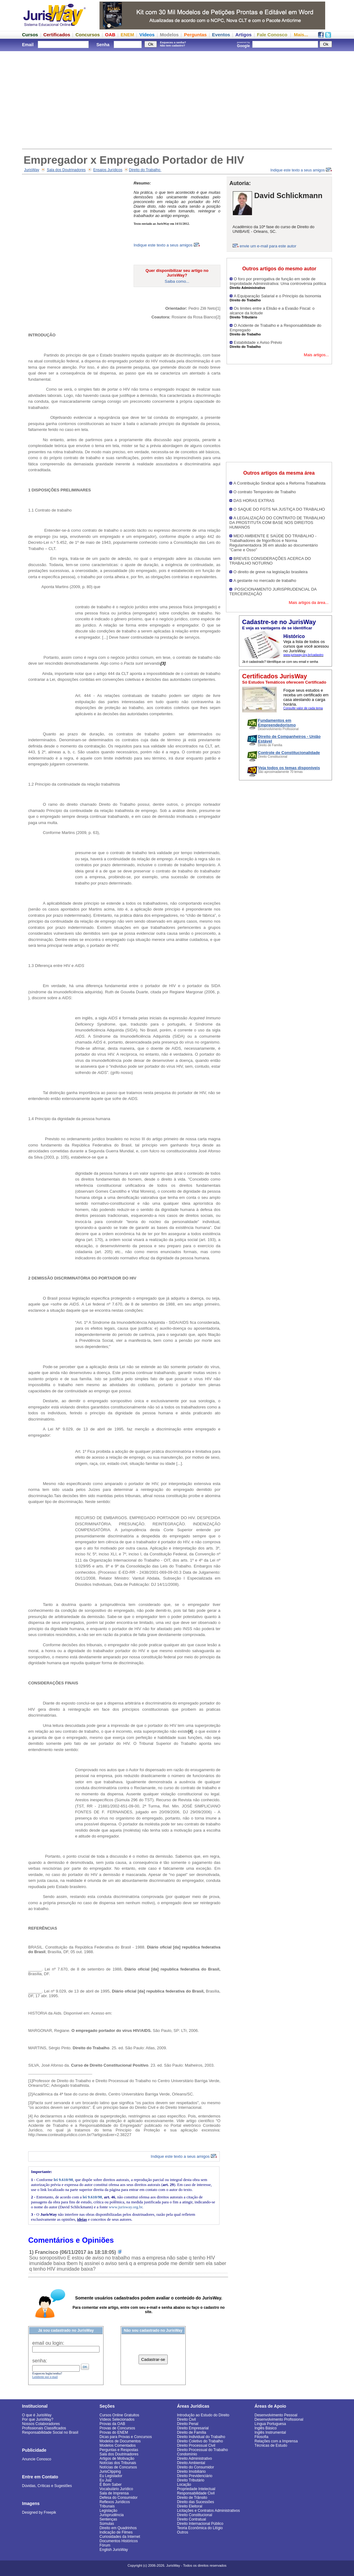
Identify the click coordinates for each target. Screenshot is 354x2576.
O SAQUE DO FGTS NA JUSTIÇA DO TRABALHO (279, 509)
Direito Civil (186, 2419)
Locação (184, 2484)
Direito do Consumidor (195, 2467)
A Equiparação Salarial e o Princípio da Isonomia (277, 296)
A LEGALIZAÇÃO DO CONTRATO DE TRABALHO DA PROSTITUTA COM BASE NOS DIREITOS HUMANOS (277, 523)
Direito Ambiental (191, 2463)
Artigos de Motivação (117, 2458)
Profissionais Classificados (44, 2428)
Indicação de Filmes (116, 2532)
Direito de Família (191, 2432)
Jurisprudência (112, 2515)
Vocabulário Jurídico (116, 2489)
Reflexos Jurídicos (115, 2502)
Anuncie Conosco (36, 2459)
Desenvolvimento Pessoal (275, 2415)
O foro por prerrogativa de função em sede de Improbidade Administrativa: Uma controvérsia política (278, 281)
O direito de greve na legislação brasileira (270, 572)
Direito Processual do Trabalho (202, 2450)
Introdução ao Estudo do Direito (203, 2415)
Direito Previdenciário (194, 2476)
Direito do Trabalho (145, 170)
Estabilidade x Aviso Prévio (258, 342)
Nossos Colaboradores (41, 2424)
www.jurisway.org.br (125, 2207)
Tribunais (107, 2506)
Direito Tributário (190, 2480)
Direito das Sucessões (195, 2502)
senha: (39, 2360)
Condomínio (187, 2454)
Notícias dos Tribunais (118, 2463)
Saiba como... (177, 281)
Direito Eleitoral (189, 2506)
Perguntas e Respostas (119, 2450)
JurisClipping (110, 2471)
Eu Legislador (111, 2476)
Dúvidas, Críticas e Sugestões (47, 2486)
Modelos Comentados (118, 2445)
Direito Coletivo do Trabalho (200, 2441)
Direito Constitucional (194, 2515)
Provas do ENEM (114, 2432)
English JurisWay (114, 2549)
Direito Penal (187, 2424)
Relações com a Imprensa (276, 2441)
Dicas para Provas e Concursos (126, 2437)
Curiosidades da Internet (120, 2536)
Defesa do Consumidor (119, 2497)
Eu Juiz (106, 2480)
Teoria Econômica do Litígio (200, 2528)
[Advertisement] (177, 99)
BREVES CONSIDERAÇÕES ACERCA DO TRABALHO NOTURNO (270, 560)
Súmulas (107, 2523)
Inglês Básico (265, 2428)
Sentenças (108, 2519)
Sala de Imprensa (114, 2493)
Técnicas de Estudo (270, 2445)
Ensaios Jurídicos (107, 170)
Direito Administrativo (194, 2458)
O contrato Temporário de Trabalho (264, 492)
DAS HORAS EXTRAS (253, 500)
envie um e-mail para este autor (268, 246)
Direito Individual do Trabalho (201, 2437)
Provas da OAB (112, 2424)
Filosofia (261, 2437)
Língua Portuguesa (270, 2424)
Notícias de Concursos (118, 2467)
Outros (182, 2532)
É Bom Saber (111, 2484)
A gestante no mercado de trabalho (264, 580)
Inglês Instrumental (270, 2432)
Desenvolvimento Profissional (278, 2419)
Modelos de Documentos (120, 2441)
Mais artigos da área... (309, 602)
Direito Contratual (191, 2519)
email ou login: (48, 2343)
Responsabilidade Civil (196, 2493)
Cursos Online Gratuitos (119, 2415)
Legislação (108, 2510)
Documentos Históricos (119, 2541)
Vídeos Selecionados (117, 2419)
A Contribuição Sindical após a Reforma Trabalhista (279, 483)
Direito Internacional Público (200, 2523)
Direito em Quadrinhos (118, 2528)
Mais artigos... (316, 354)
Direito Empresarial (193, 2428)
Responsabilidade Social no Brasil (50, 2432)
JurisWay (31, 170)
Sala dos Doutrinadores (66, 170)
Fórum (105, 2545)
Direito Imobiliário (191, 2471)
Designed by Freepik (39, 2512)
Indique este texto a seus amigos (301, 170)
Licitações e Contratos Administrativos (208, 2510)
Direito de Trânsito (192, 2497)
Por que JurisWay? (37, 2419)
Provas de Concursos (117, 2428)
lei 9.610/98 (63, 2179)
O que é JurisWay (36, 2415)
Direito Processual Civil (196, 2445)
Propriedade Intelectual (196, 2489)
